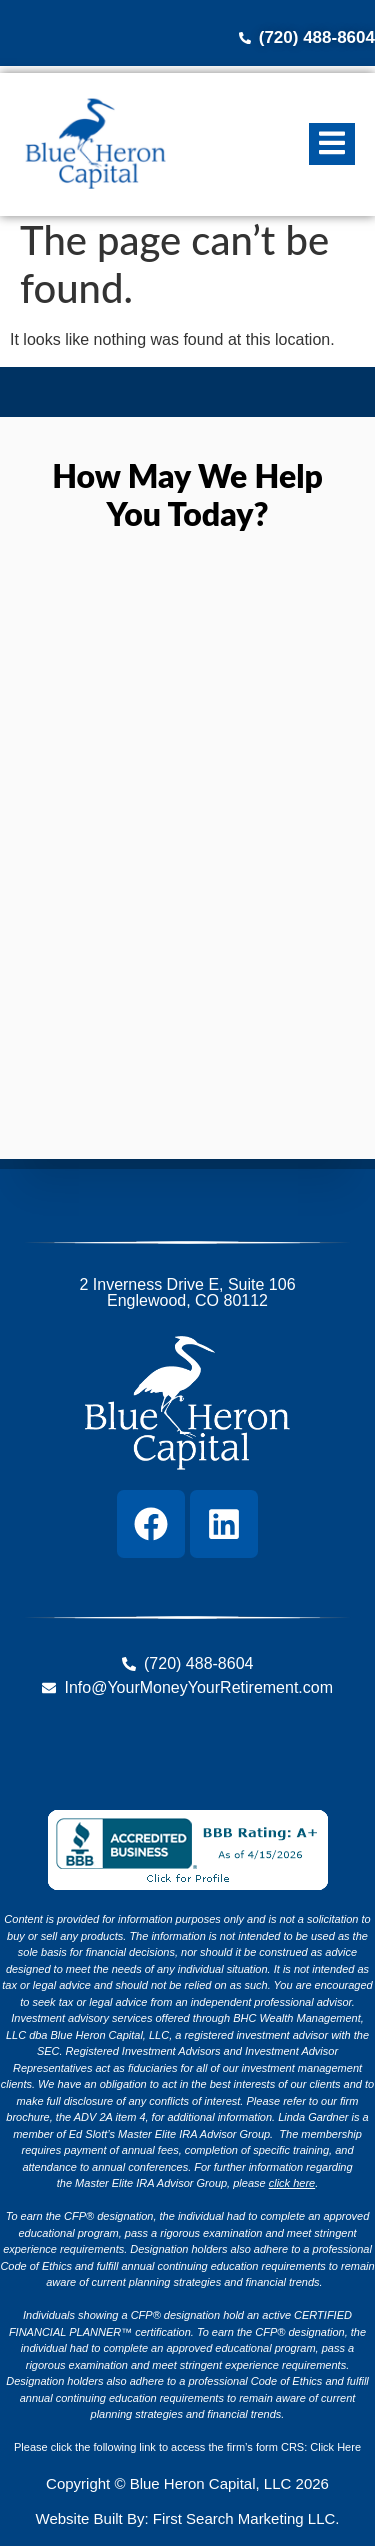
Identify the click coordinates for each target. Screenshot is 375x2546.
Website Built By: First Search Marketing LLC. (188, 2518)
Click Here (335, 2447)
